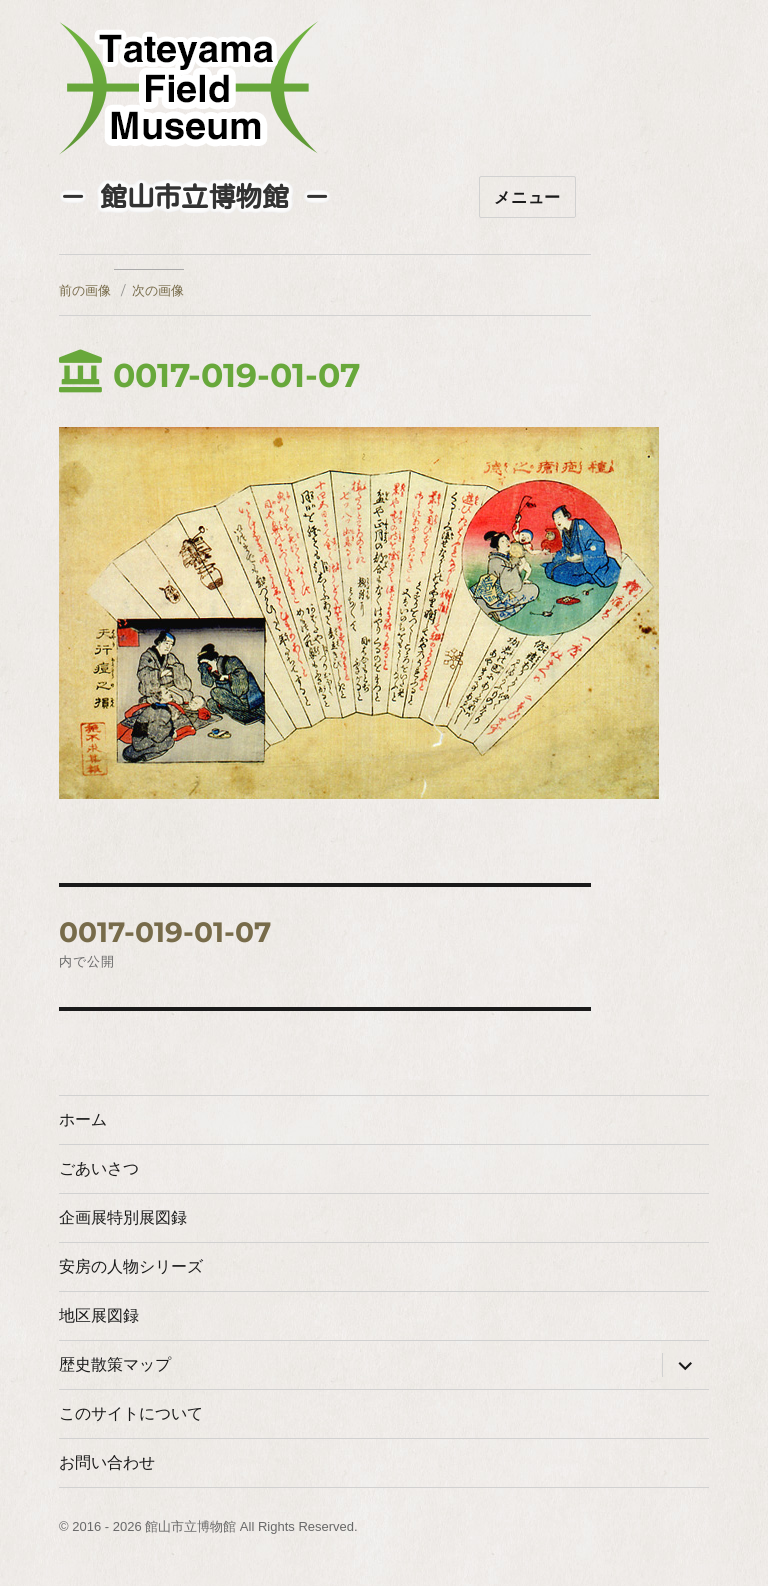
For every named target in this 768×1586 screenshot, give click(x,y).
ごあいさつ (99, 1168)
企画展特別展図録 (123, 1217)
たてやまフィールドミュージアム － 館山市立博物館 (189, 88)
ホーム (83, 1119)
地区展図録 (99, 1315)
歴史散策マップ (115, 1364)
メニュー (527, 197)
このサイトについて (131, 1413)
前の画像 (85, 290)
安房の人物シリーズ (131, 1266)
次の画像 (158, 290)
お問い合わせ (107, 1462)
